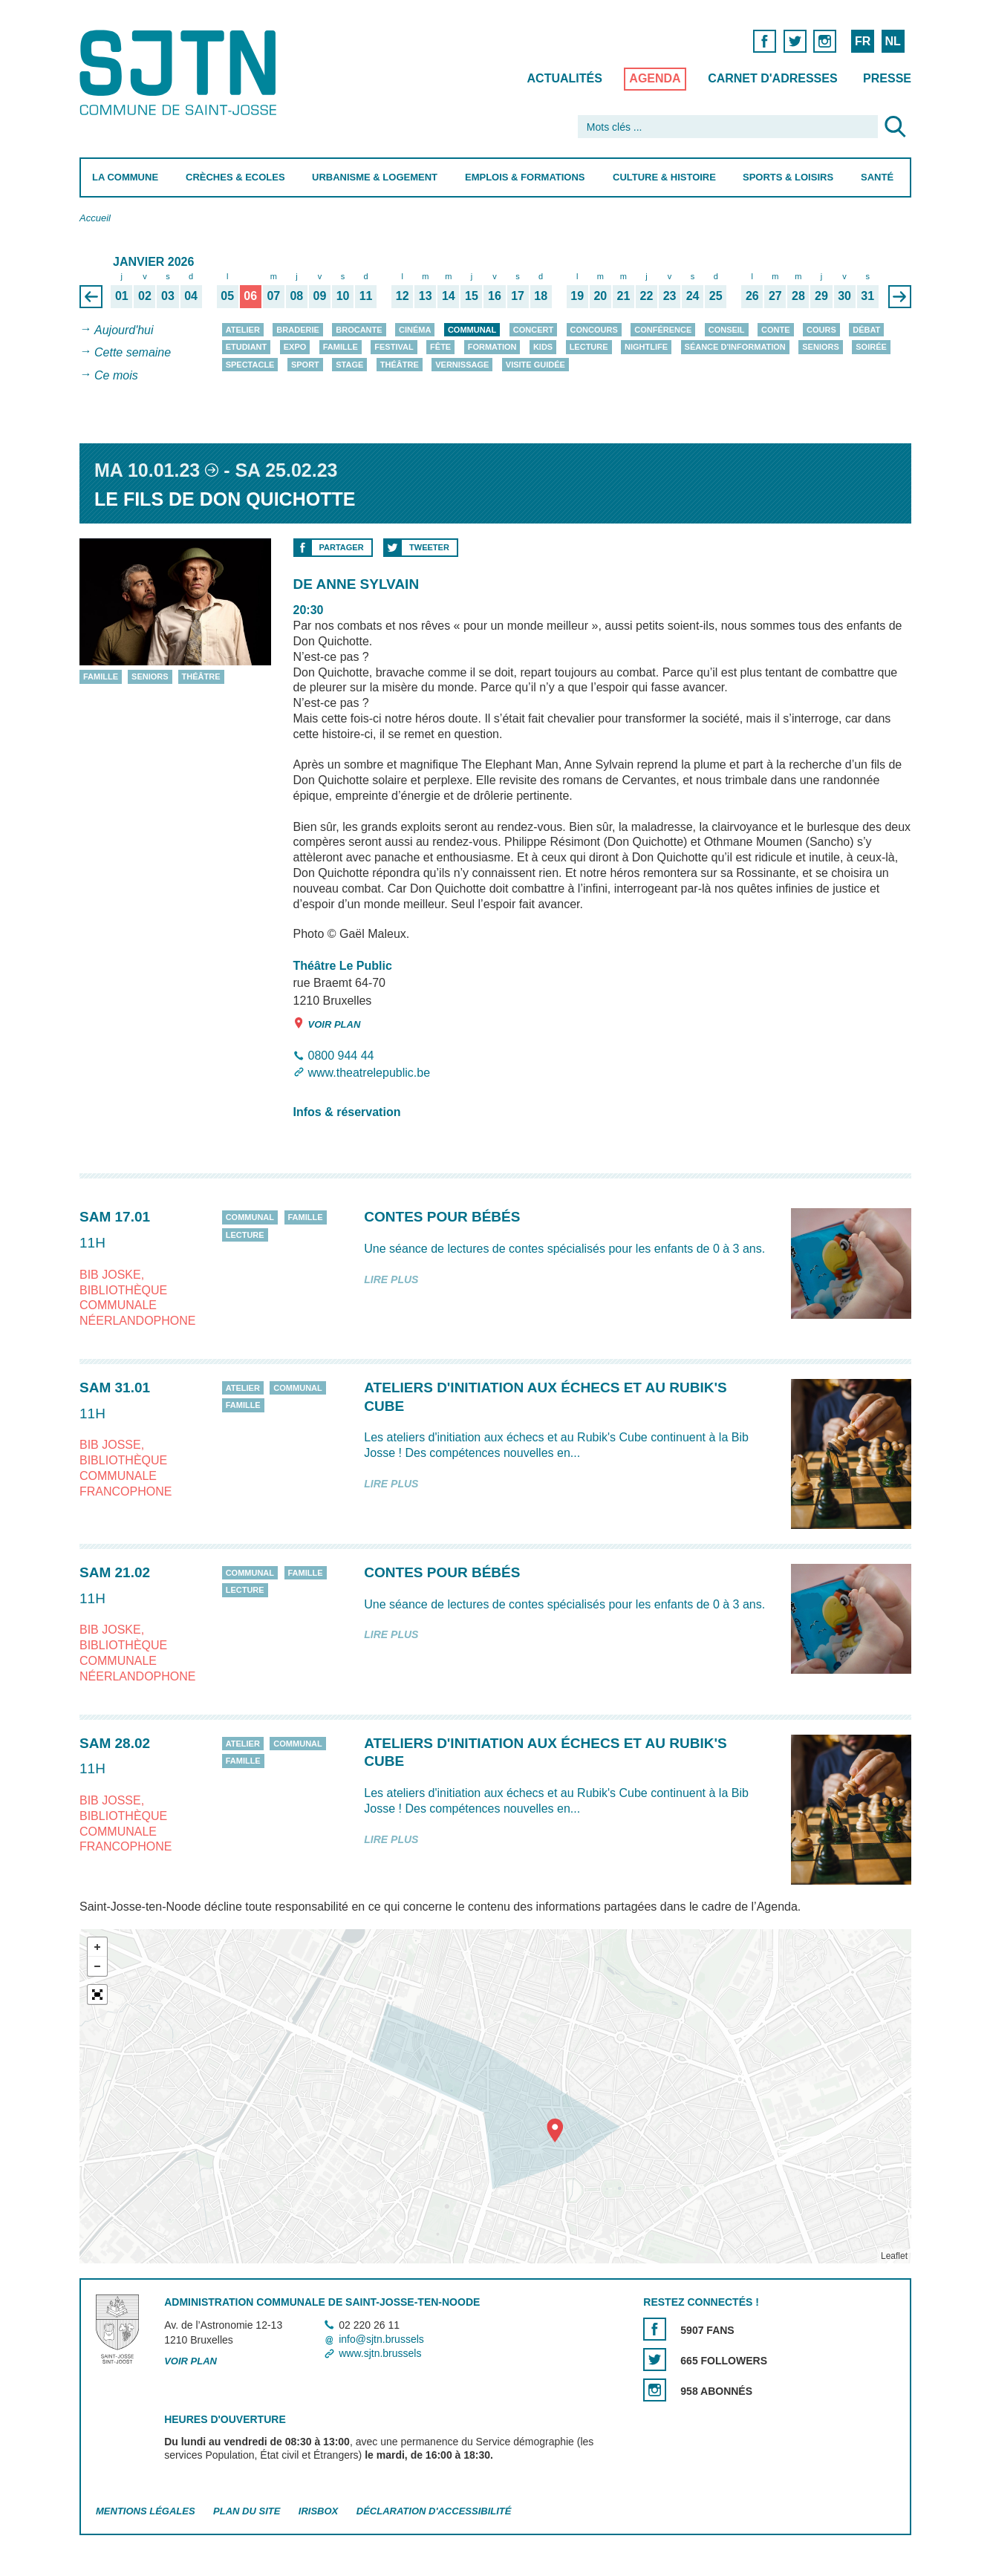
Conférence (662, 329)
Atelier (242, 329)
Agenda (654, 78)
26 (751, 295)
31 (867, 295)
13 (425, 295)
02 (145, 295)
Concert (532, 329)
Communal (471, 329)
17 (517, 295)
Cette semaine (132, 353)
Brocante (359, 329)
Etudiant (246, 346)
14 (448, 295)
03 (168, 295)
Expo (294, 346)
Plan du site (246, 2511)
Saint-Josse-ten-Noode (180, 72)
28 (798, 295)
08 (296, 295)
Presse (887, 78)
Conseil (726, 329)
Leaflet (893, 2256)
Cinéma (415, 329)
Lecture (588, 346)
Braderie (297, 329)
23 (669, 295)
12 (401, 295)
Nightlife (646, 346)
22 (646, 295)
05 (227, 295)
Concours (593, 329)
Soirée (871, 346)
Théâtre (399, 364)
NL (892, 41)
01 (121, 295)
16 (494, 295)
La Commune (125, 177)
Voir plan (326, 1023)
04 (191, 295)
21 (623, 295)
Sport (304, 364)
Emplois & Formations (525, 177)
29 (821, 295)
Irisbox (317, 2511)
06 (250, 295)
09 (319, 295)
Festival (393, 346)
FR (862, 41)
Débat (866, 329)
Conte (775, 329)
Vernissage (462, 364)
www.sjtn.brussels (380, 2353)
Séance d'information (734, 346)
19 (577, 295)
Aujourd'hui (124, 330)
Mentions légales (145, 2511)
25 (715, 295)
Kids (542, 346)
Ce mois (116, 375)
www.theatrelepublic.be (368, 1072)
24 (692, 295)
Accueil (95, 218)
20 (600, 295)
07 (273, 295)
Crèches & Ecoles (234, 177)
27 (774, 295)
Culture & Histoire (663, 177)
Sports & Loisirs (788, 177)
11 (365, 295)
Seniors (820, 346)
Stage (349, 364)
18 (540, 295)
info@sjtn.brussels (381, 2339)
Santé (877, 177)
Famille (339, 346)
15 (471, 295)
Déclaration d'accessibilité (433, 2511)
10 (342, 295)
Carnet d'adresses (773, 78)
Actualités (564, 78)
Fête (440, 346)
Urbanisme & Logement (374, 177)
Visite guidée (534, 364)
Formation (491, 346)
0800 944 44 (340, 1055)
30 (844, 295)
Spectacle (249, 364)
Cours (821, 329)
